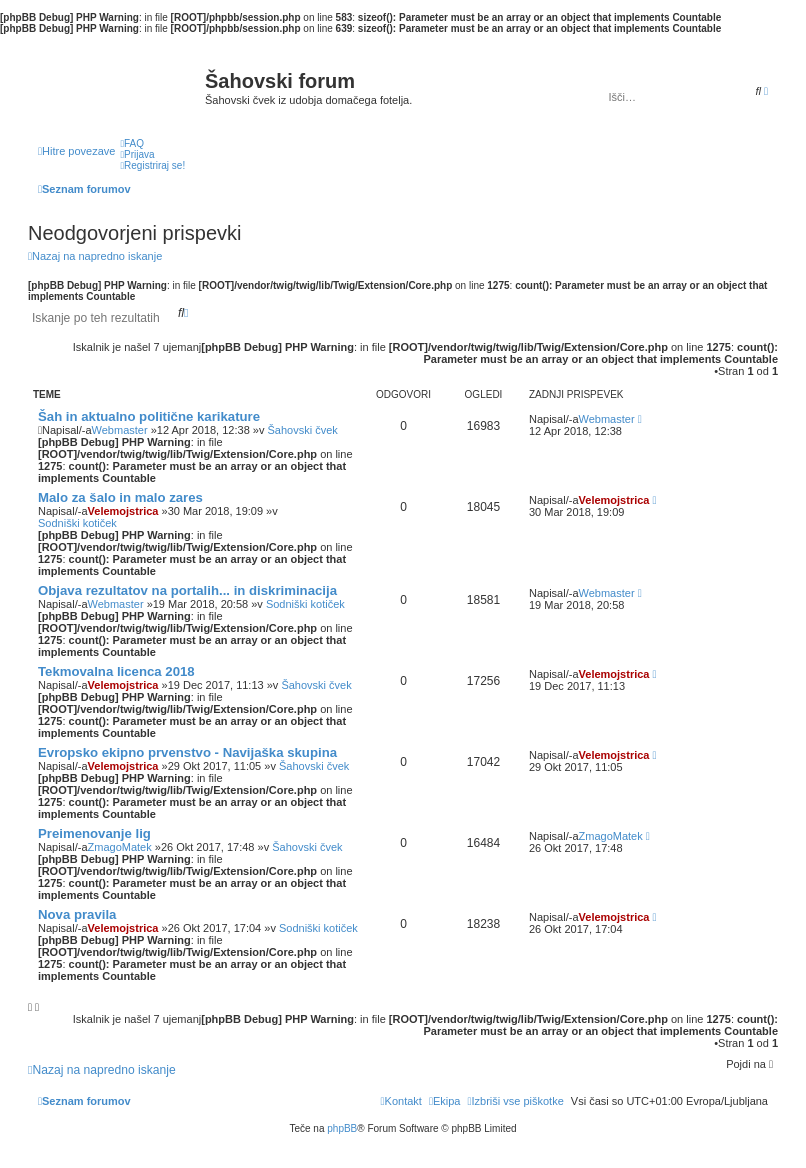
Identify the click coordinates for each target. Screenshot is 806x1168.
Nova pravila (77, 914)
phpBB (342, 1128)
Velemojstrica (123, 511)
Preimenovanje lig (94, 833)
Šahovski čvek (302, 430)
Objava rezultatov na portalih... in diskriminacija (187, 590)
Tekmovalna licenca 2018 (116, 671)
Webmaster (120, 430)
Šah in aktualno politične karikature (149, 416)
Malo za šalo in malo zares (120, 497)
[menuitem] (132, 143)
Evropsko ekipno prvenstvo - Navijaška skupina (187, 752)
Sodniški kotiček (77, 523)
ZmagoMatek (120, 847)
